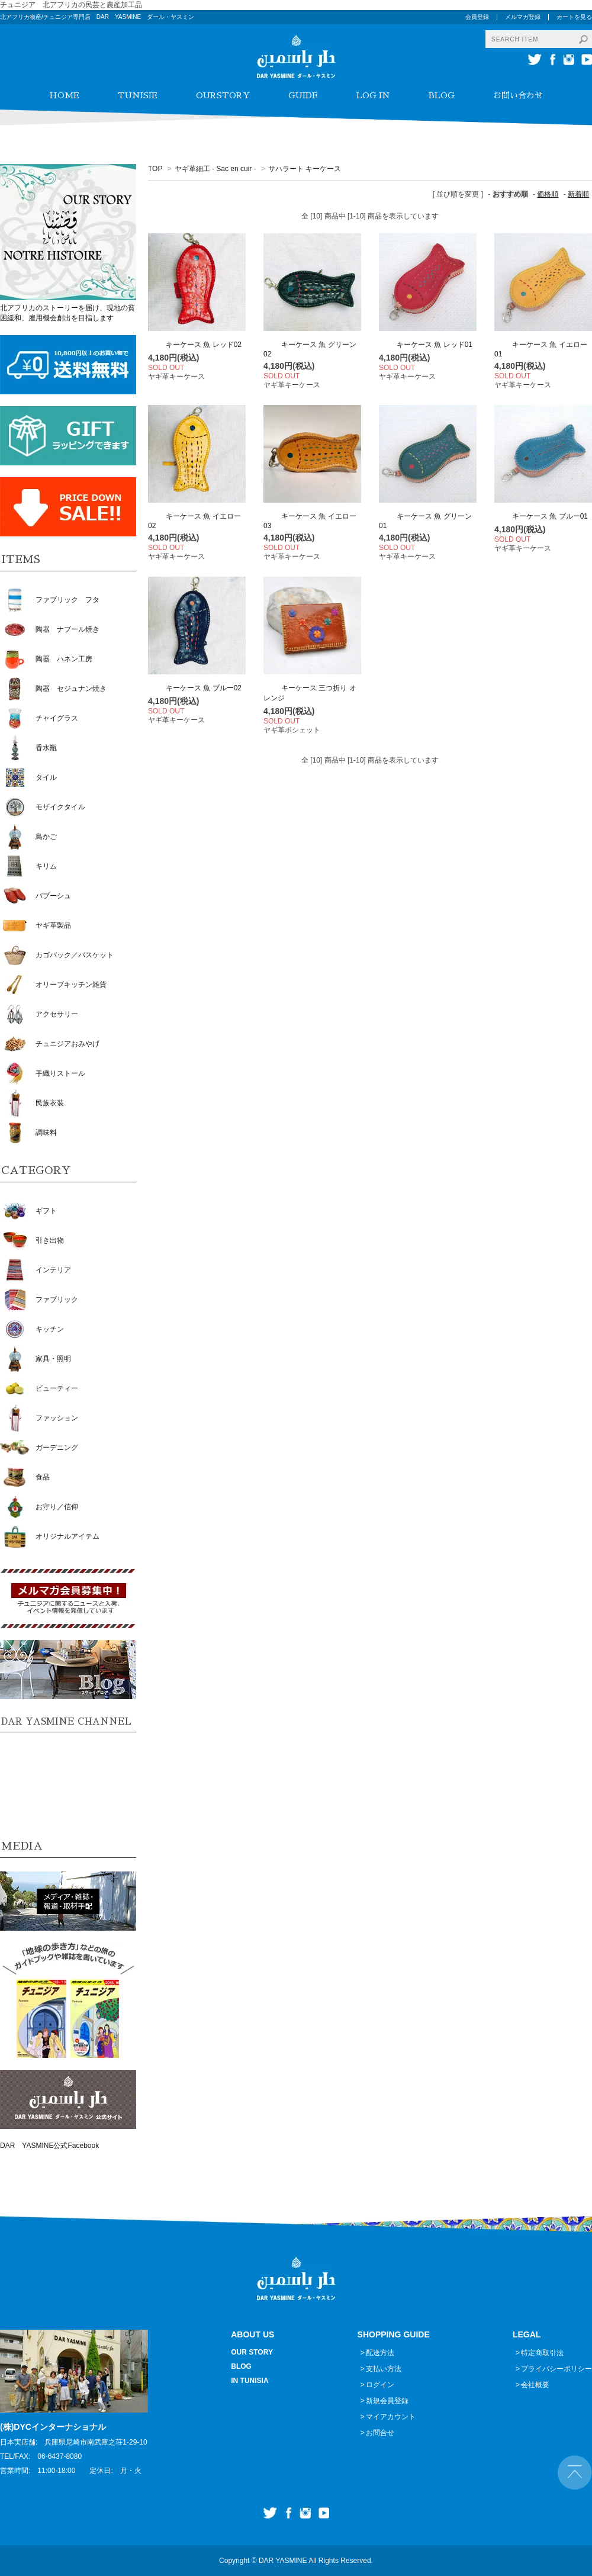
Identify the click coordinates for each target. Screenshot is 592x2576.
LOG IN (373, 95)
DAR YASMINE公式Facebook (49, 2145)
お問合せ (380, 2433)
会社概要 (535, 2385)
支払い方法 (383, 2369)
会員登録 (477, 17)
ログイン (380, 2385)
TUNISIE (137, 95)
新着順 (578, 194)
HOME (64, 95)
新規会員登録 (387, 2401)
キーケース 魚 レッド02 (195, 344)
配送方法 (380, 2353)
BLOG (442, 95)
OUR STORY (252, 2352)
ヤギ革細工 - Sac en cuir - (215, 169)
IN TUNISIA (249, 2380)
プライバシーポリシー (556, 2369)
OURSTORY (223, 95)
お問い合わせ (518, 95)
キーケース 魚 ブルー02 (195, 688)
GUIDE (303, 95)
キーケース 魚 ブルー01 (541, 516)
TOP (155, 169)
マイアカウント (391, 2417)
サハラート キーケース (322, 169)
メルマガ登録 (522, 17)
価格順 (547, 194)
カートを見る (574, 17)
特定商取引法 (542, 2353)
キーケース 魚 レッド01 (425, 344)
